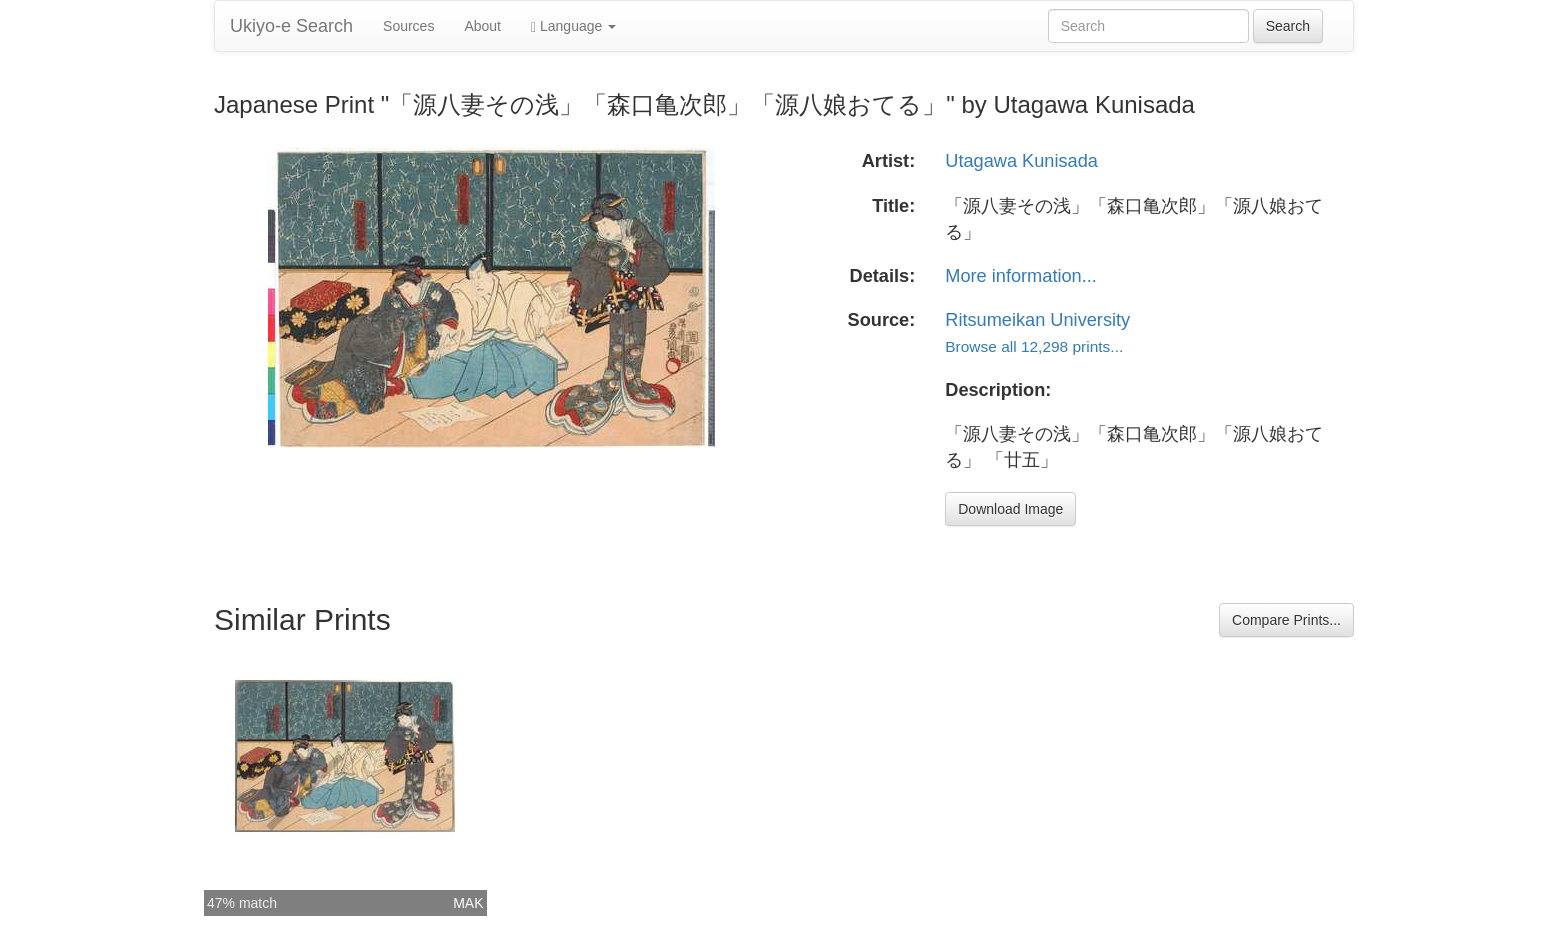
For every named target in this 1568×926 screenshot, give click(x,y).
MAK (468, 903)
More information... (1021, 276)
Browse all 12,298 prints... (1034, 346)
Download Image (1010, 509)
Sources (408, 26)
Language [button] (573, 26)
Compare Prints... (1286, 620)
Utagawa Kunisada (1021, 161)
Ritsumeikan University (1037, 320)
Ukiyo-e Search (291, 26)
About (482, 26)
